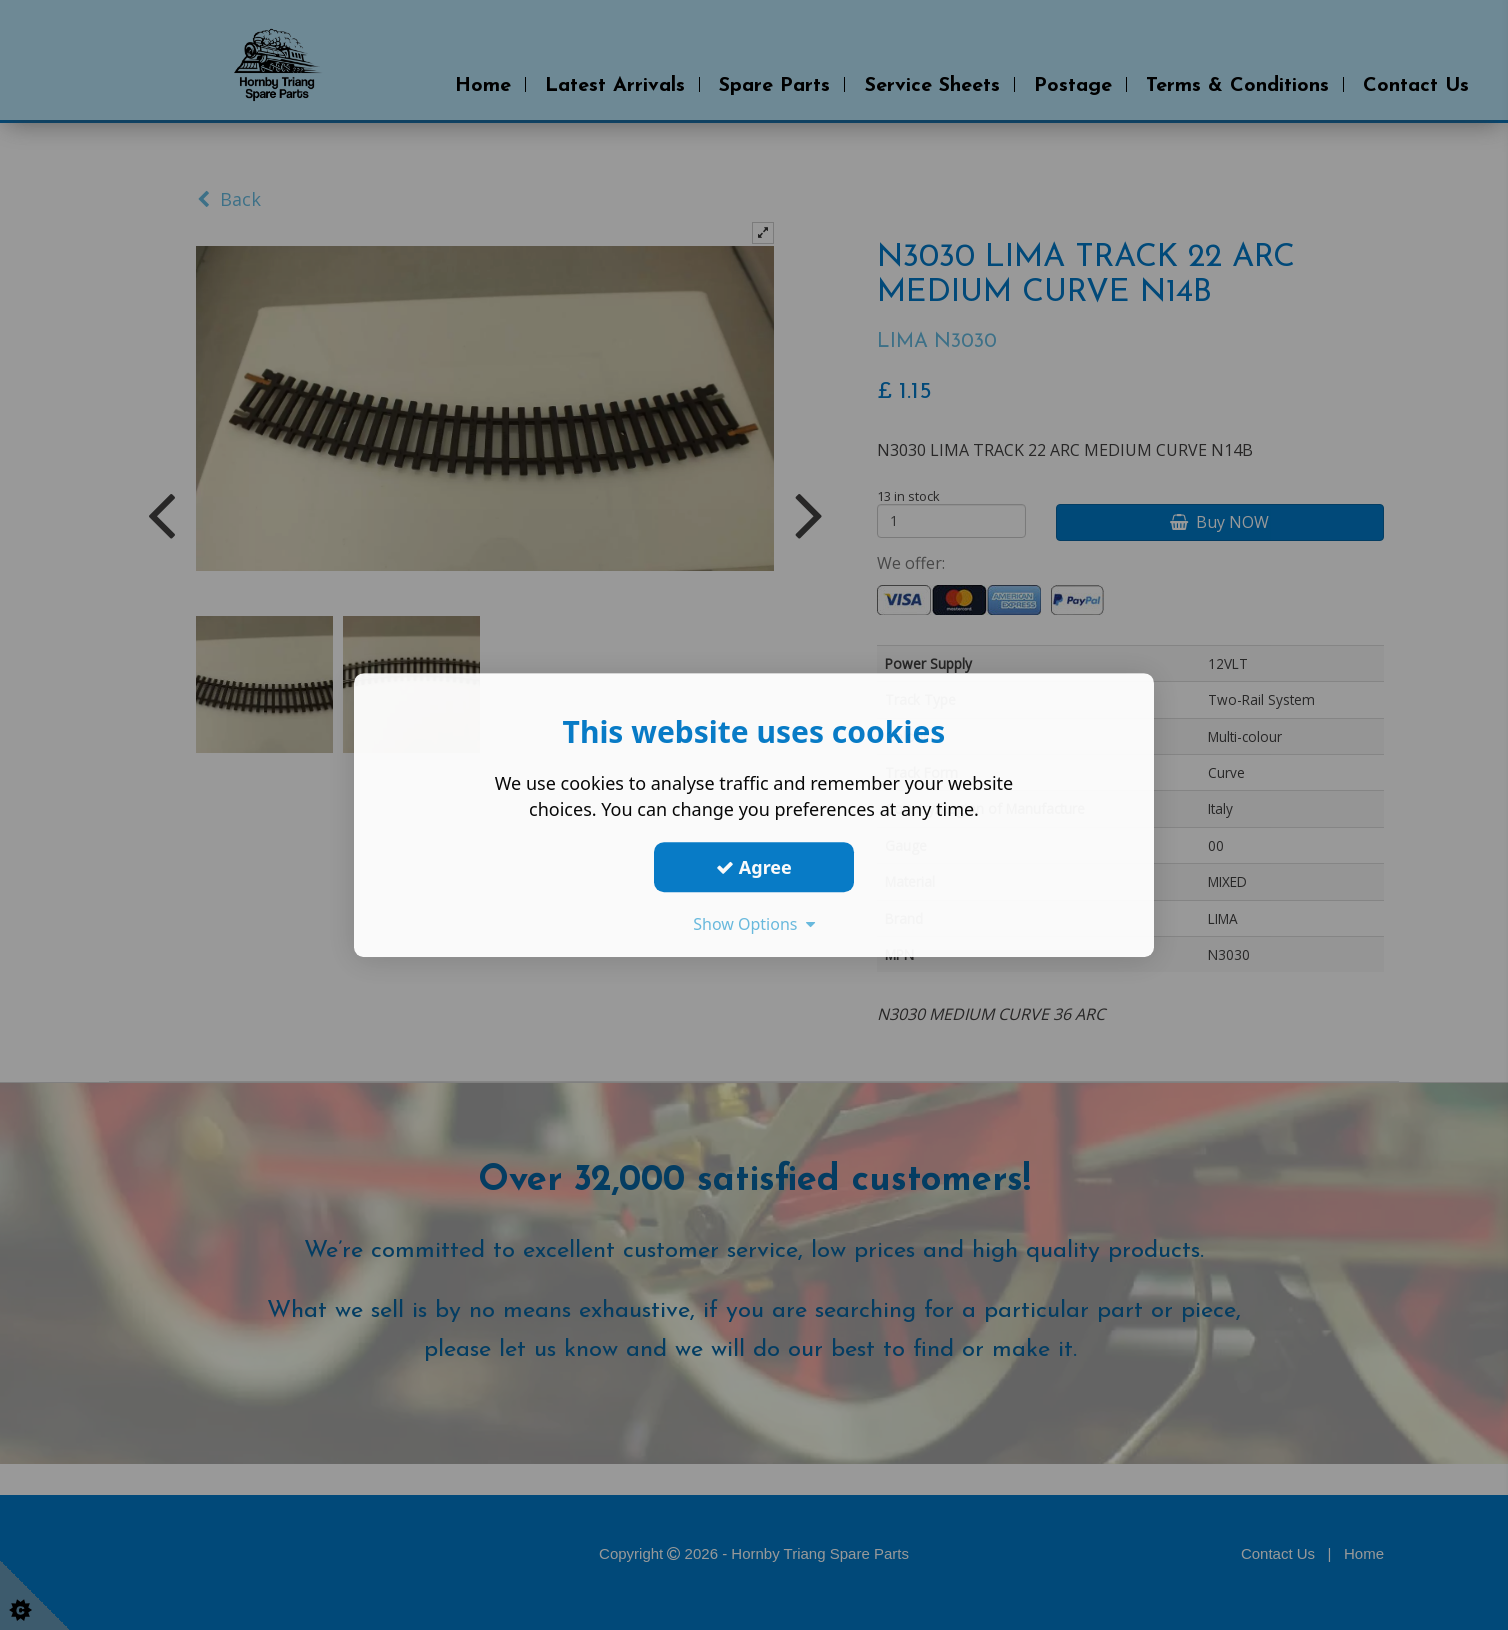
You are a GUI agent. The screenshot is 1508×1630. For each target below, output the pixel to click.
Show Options (754, 924)
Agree (754, 867)
